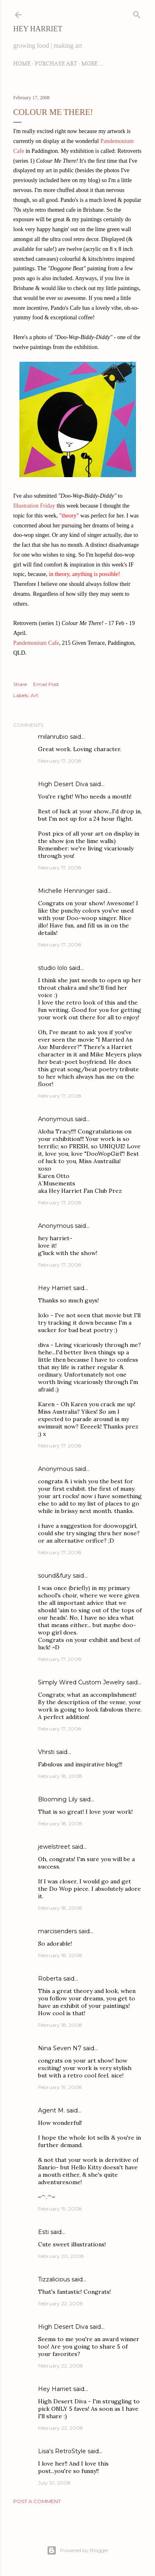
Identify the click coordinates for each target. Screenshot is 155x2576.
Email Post (46, 684)
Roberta (50, 1978)
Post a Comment (37, 2501)
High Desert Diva (63, 784)
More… (92, 63)
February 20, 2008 (61, 2256)
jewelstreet (54, 1846)
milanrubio (53, 736)
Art (34, 695)
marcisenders (57, 1931)
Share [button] (20, 684)
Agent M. (51, 2110)
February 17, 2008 (59, 761)
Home (22, 63)
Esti (43, 2232)
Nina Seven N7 (59, 2048)
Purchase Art (56, 63)
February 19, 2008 (60, 2087)
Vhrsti (46, 1752)
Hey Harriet (37, 29)
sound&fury (54, 1575)
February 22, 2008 (60, 2303)
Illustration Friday (34, 506)
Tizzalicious (54, 2279)
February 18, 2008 (60, 1776)
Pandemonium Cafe (36, 643)
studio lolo (52, 968)
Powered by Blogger (78, 2550)
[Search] (137, 13)
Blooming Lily (58, 1799)
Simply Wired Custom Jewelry (81, 1682)
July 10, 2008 (54, 2483)
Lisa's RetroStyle (62, 2451)
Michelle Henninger (66, 891)
